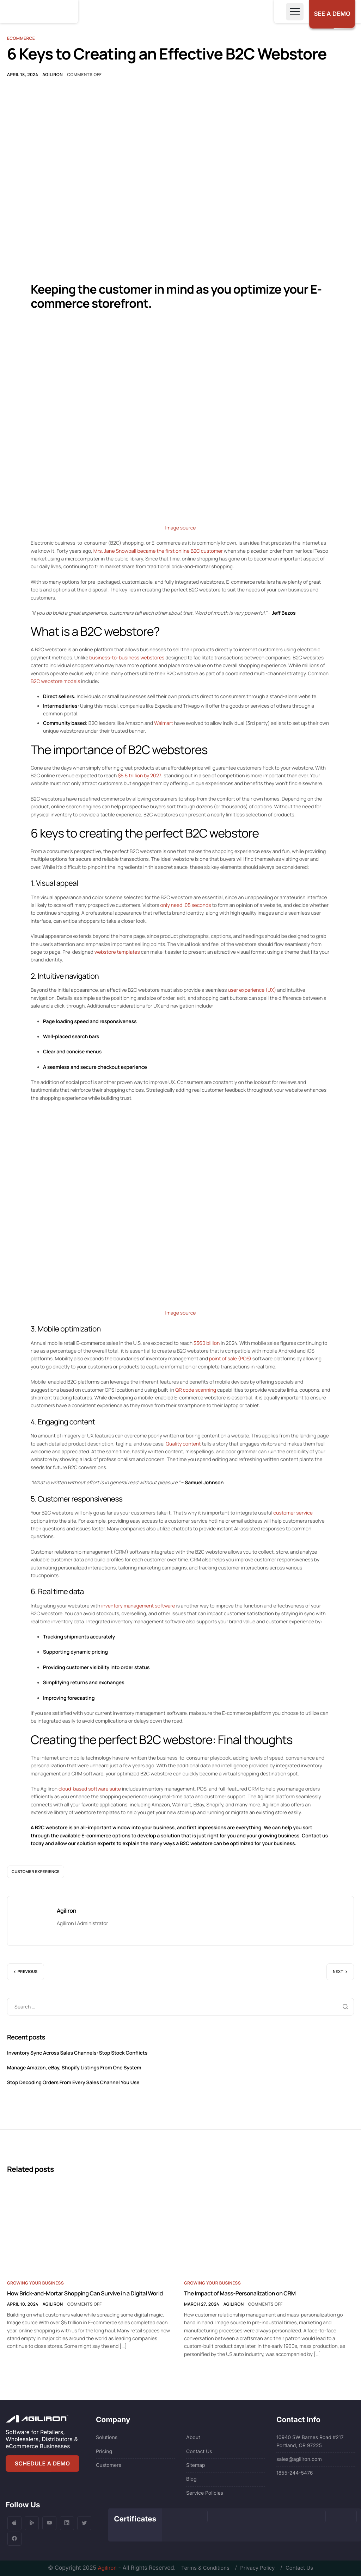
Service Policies (204, 2492)
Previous (28, 1976)
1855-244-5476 (294, 2473)
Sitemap (195, 2465)
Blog (191, 2479)
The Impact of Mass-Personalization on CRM (240, 2298)
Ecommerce (21, 38)
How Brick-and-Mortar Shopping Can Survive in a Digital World (85, 2298)
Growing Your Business (35, 2287)
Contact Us (199, 2451)
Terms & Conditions (201, 2567)
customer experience (36, 1876)
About (193, 2437)
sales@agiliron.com (299, 2459)
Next (338, 1976)
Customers (108, 2465)
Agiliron (52, 75)
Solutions (106, 2437)
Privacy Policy (259, 2567)
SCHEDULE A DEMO (43, 2463)
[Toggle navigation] (289, 11)
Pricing (104, 2451)
